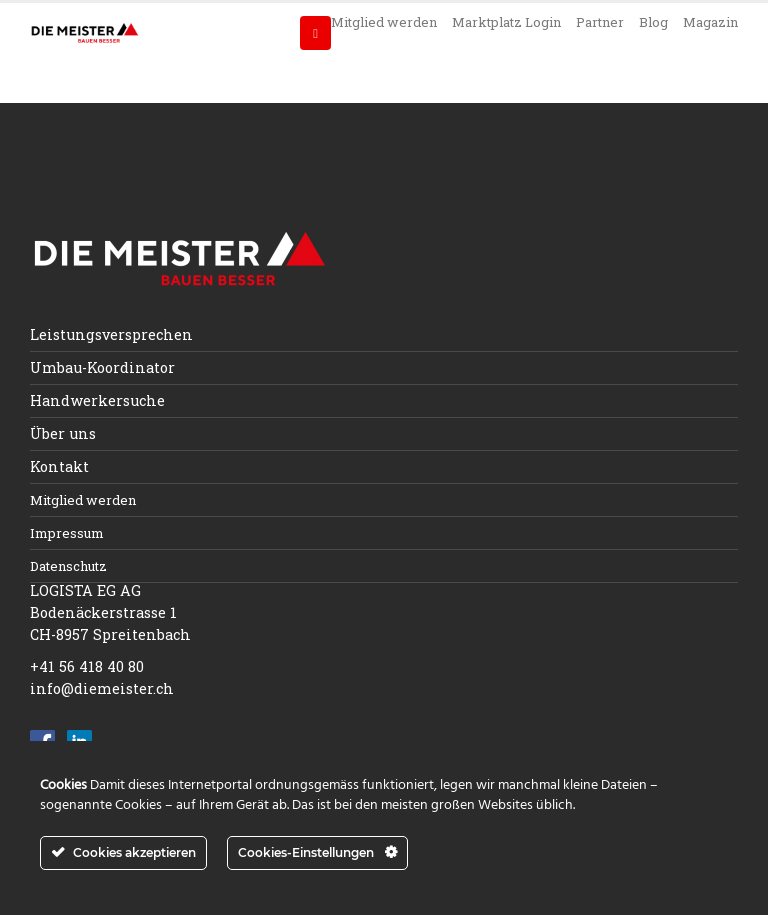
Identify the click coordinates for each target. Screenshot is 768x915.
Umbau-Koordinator (102, 367)
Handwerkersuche (97, 400)
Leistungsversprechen (111, 334)
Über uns (63, 433)
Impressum (67, 533)
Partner (600, 22)
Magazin (710, 22)
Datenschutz (68, 566)
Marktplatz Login (506, 22)
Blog (653, 22)
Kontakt (59, 466)
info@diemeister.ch (102, 688)
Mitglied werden (384, 22)
